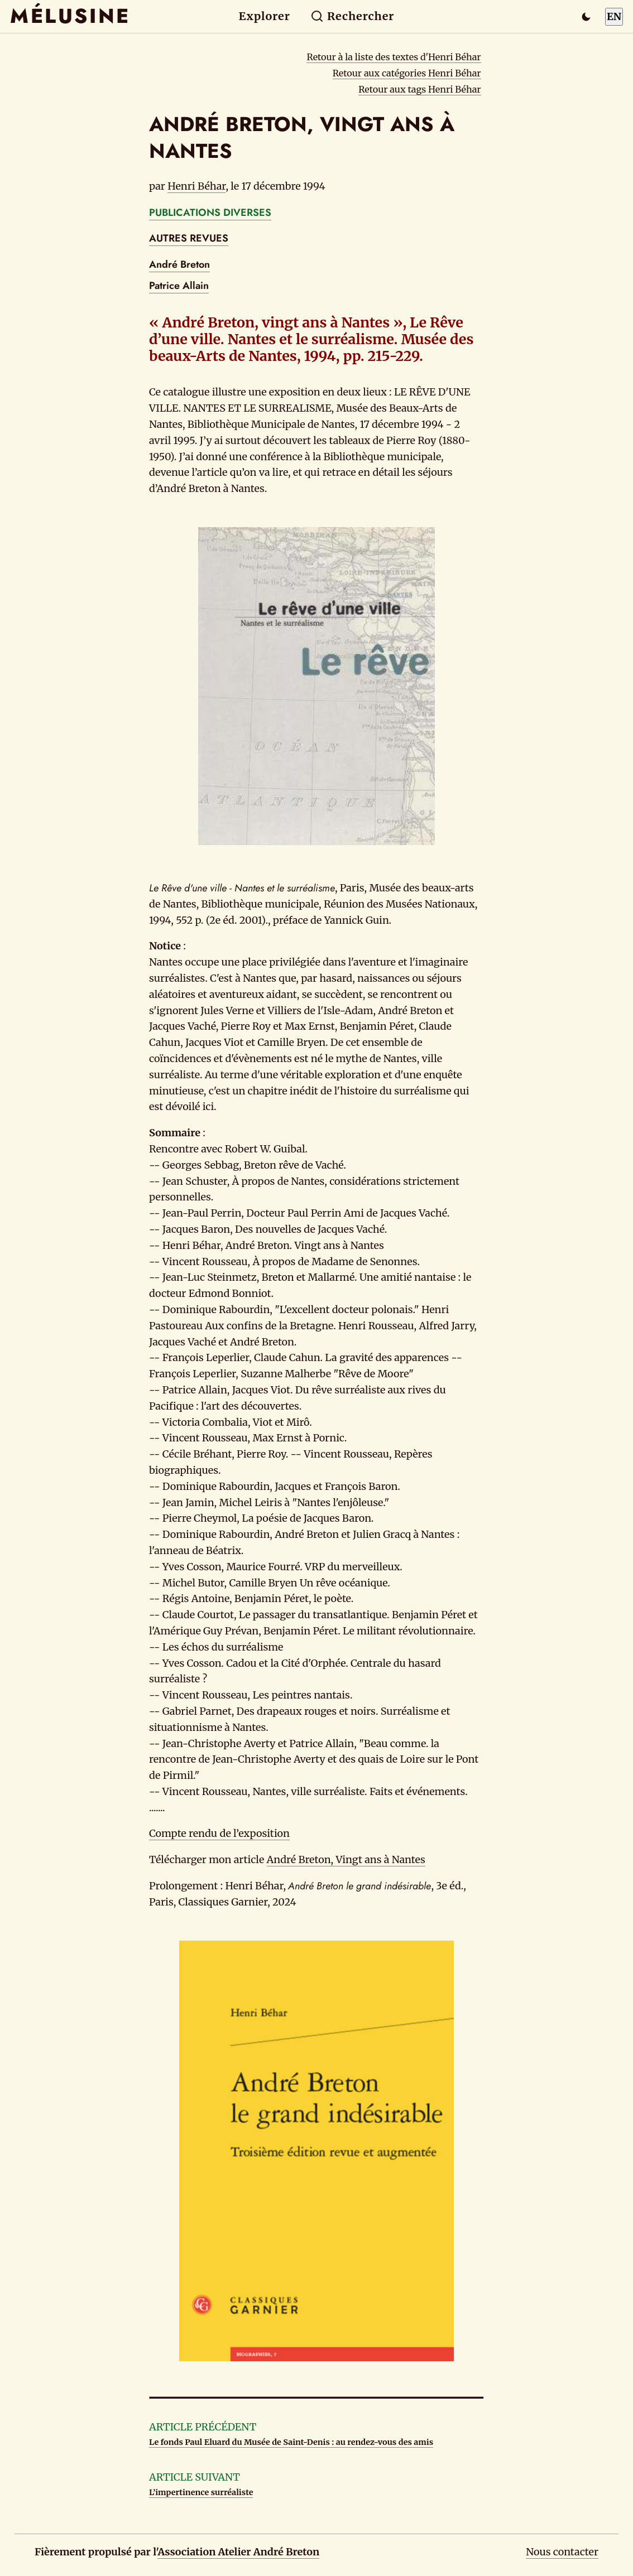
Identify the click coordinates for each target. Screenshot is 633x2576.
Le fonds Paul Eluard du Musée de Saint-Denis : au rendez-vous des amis (291, 2442)
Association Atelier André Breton (238, 2551)
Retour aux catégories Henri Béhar (407, 73)
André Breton (179, 264)
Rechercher (352, 16)
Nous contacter (562, 2551)
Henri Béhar (196, 186)
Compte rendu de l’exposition (219, 1833)
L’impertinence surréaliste (201, 2492)
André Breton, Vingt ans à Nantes (346, 1859)
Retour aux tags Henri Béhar (419, 89)
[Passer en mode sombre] (586, 17)
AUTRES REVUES (188, 238)
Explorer (264, 16)
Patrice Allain (179, 285)
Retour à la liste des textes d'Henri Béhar (393, 56)
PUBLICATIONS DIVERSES (210, 212)
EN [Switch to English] (614, 16)
